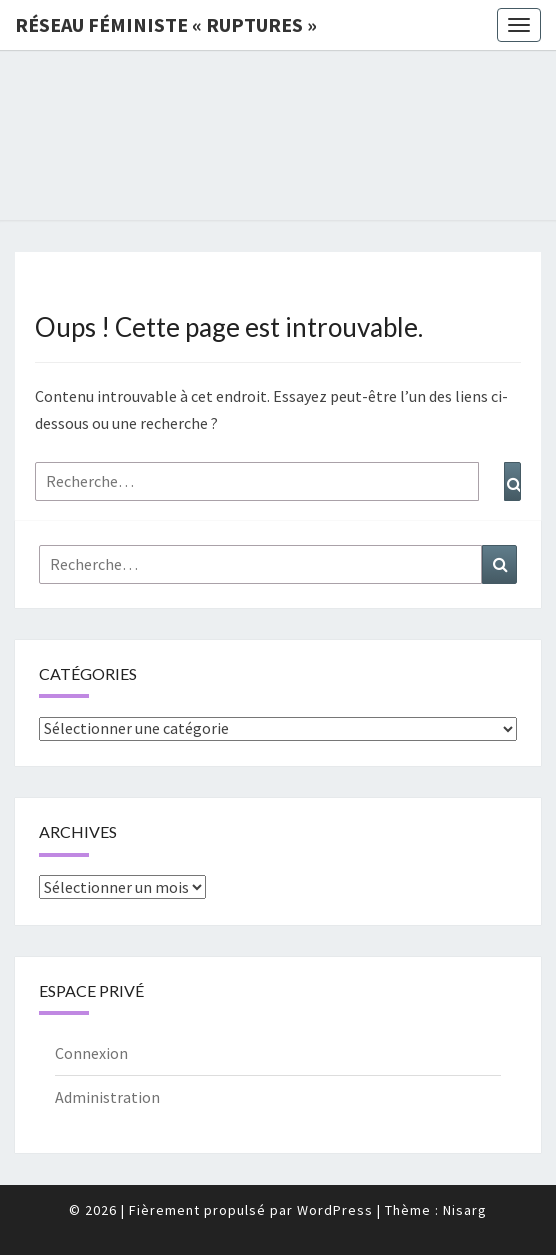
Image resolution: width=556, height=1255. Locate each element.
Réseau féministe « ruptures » (166, 24)
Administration (107, 1097)
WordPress (335, 1210)
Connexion (91, 1053)
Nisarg (465, 1210)
